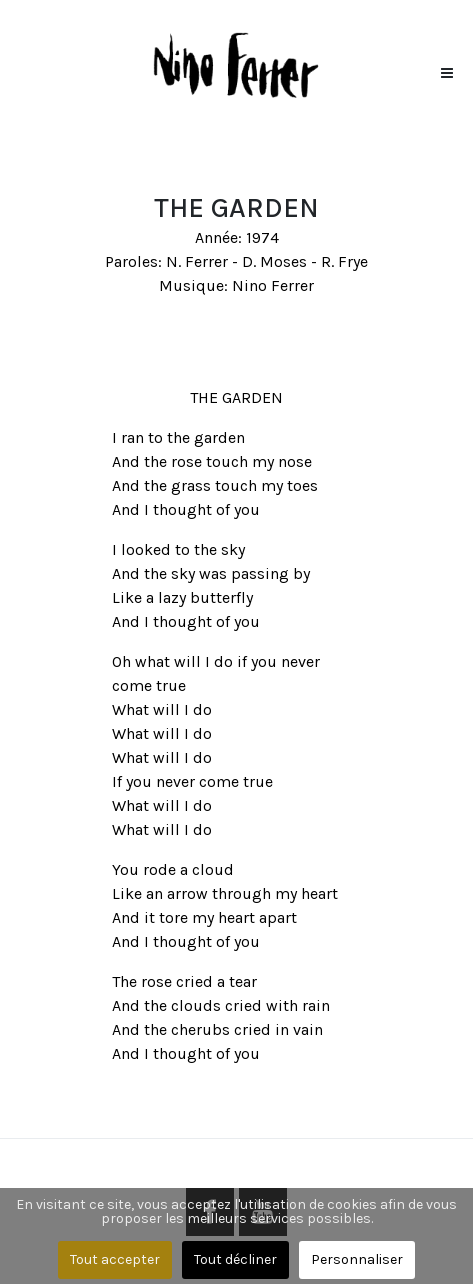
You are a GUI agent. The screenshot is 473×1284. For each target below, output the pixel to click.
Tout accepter (115, 1259)
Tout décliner (235, 1259)
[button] (447, 68)
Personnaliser (357, 1259)
